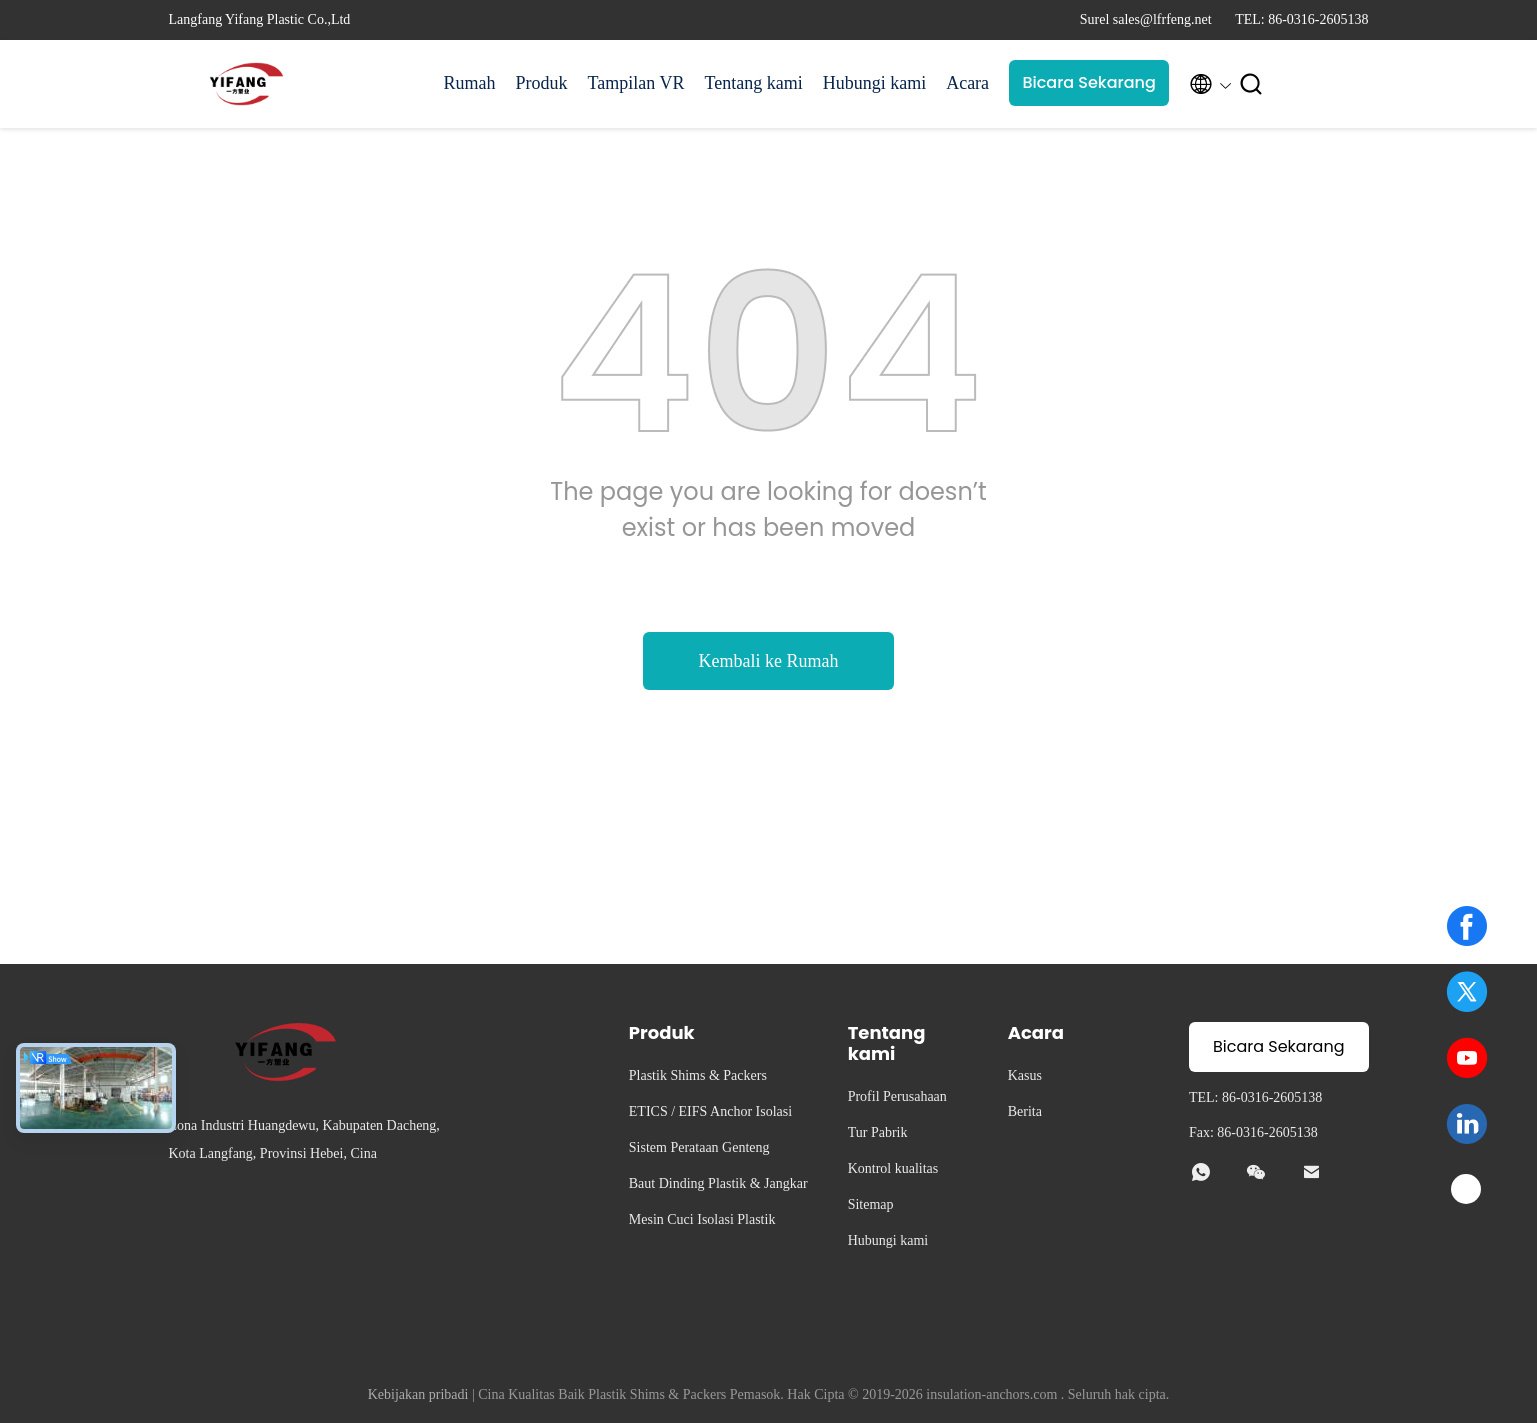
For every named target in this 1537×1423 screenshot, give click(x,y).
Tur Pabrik (878, 1132)
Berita (1025, 1111)
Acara (967, 83)
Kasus (1025, 1075)
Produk (542, 83)
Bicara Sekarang (1088, 82)
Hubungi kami (875, 83)
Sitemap (871, 1204)
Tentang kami (753, 83)
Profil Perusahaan (897, 1096)
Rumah (470, 83)
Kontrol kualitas (893, 1168)
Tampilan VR (636, 83)
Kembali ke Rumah (769, 661)
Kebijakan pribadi (418, 1394)
